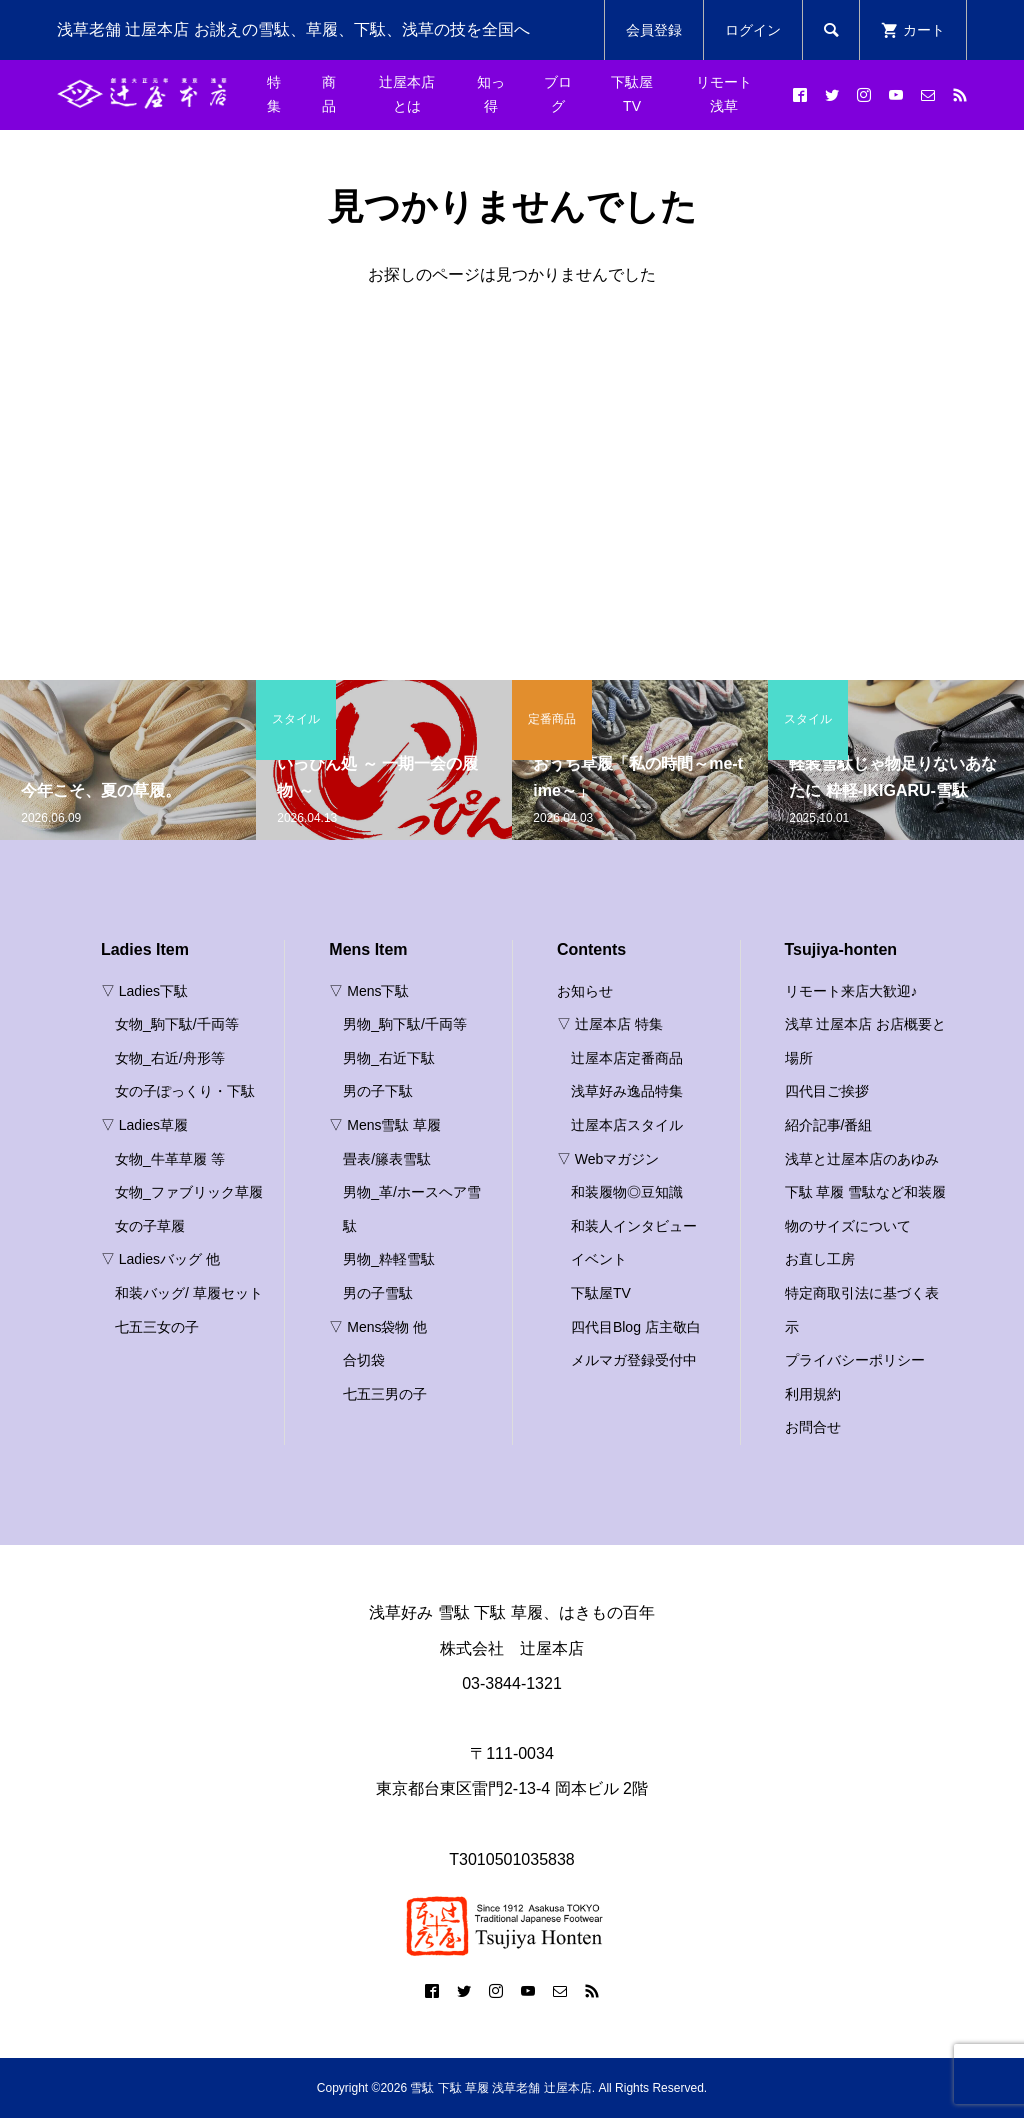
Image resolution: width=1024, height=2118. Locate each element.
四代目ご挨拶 (827, 1091)
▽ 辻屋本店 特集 (610, 1024)
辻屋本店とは (407, 94)
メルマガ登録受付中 (634, 1360)
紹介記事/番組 (829, 1125)
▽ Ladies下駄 (144, 991)
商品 (329, 94)
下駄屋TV (632, 94)
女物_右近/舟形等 (170, 1058)
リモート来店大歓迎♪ (851, 991)
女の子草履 (150, 1226)
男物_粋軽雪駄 (389, 1259)
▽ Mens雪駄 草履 (385, 1125)
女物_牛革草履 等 (170, 1159)
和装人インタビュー (634, 1226)
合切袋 (364, 1360)
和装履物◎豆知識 (627, 1192)
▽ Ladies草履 (144, 1125)
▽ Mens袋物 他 (378, 1327)
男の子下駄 (378, 1091)
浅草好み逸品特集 (627, 1091)
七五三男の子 (385, 1394)
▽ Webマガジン (608, 1159)
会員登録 (654, 30)
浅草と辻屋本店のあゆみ (862, 1159)
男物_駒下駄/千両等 (405, 1024)
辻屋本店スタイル (627, 1125)
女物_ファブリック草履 (189, 1192)
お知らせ (585, 991)
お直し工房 (820, 1259)
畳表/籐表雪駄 (387, 1159)
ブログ (558, 94)
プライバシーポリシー (855, 1360)
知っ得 (491, 94)
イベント (599, 1259)
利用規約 (813, 1394)
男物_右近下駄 (389, 1058)
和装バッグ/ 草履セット (189, 1293)
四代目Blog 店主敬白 (636, 1327)
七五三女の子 (157, 1327)
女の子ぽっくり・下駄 (185, 1091)
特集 (274, 94)
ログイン (753, 30)
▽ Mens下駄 (369, 991)
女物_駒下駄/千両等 (177, 1024)
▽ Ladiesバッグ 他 (160, 1259)
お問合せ (813, 1427)
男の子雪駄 (378, 1293)
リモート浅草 (724, 94)
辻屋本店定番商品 (627, 1058)
